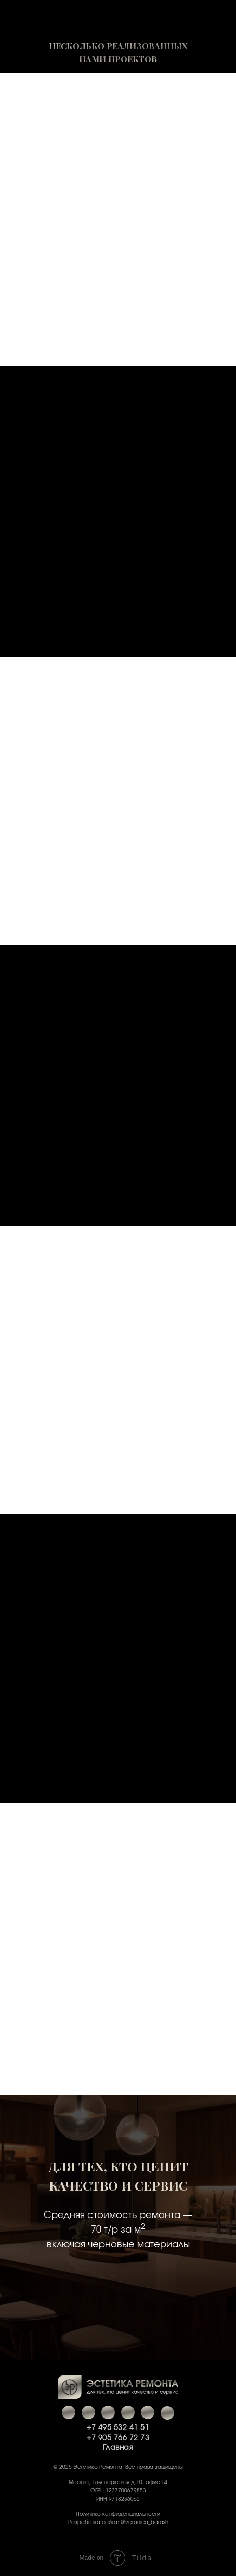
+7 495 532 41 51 (118, 2428)
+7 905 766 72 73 (118, 2438)
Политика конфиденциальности (118, 2514)
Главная (118, 2447)
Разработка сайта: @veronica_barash (118, 2522)
